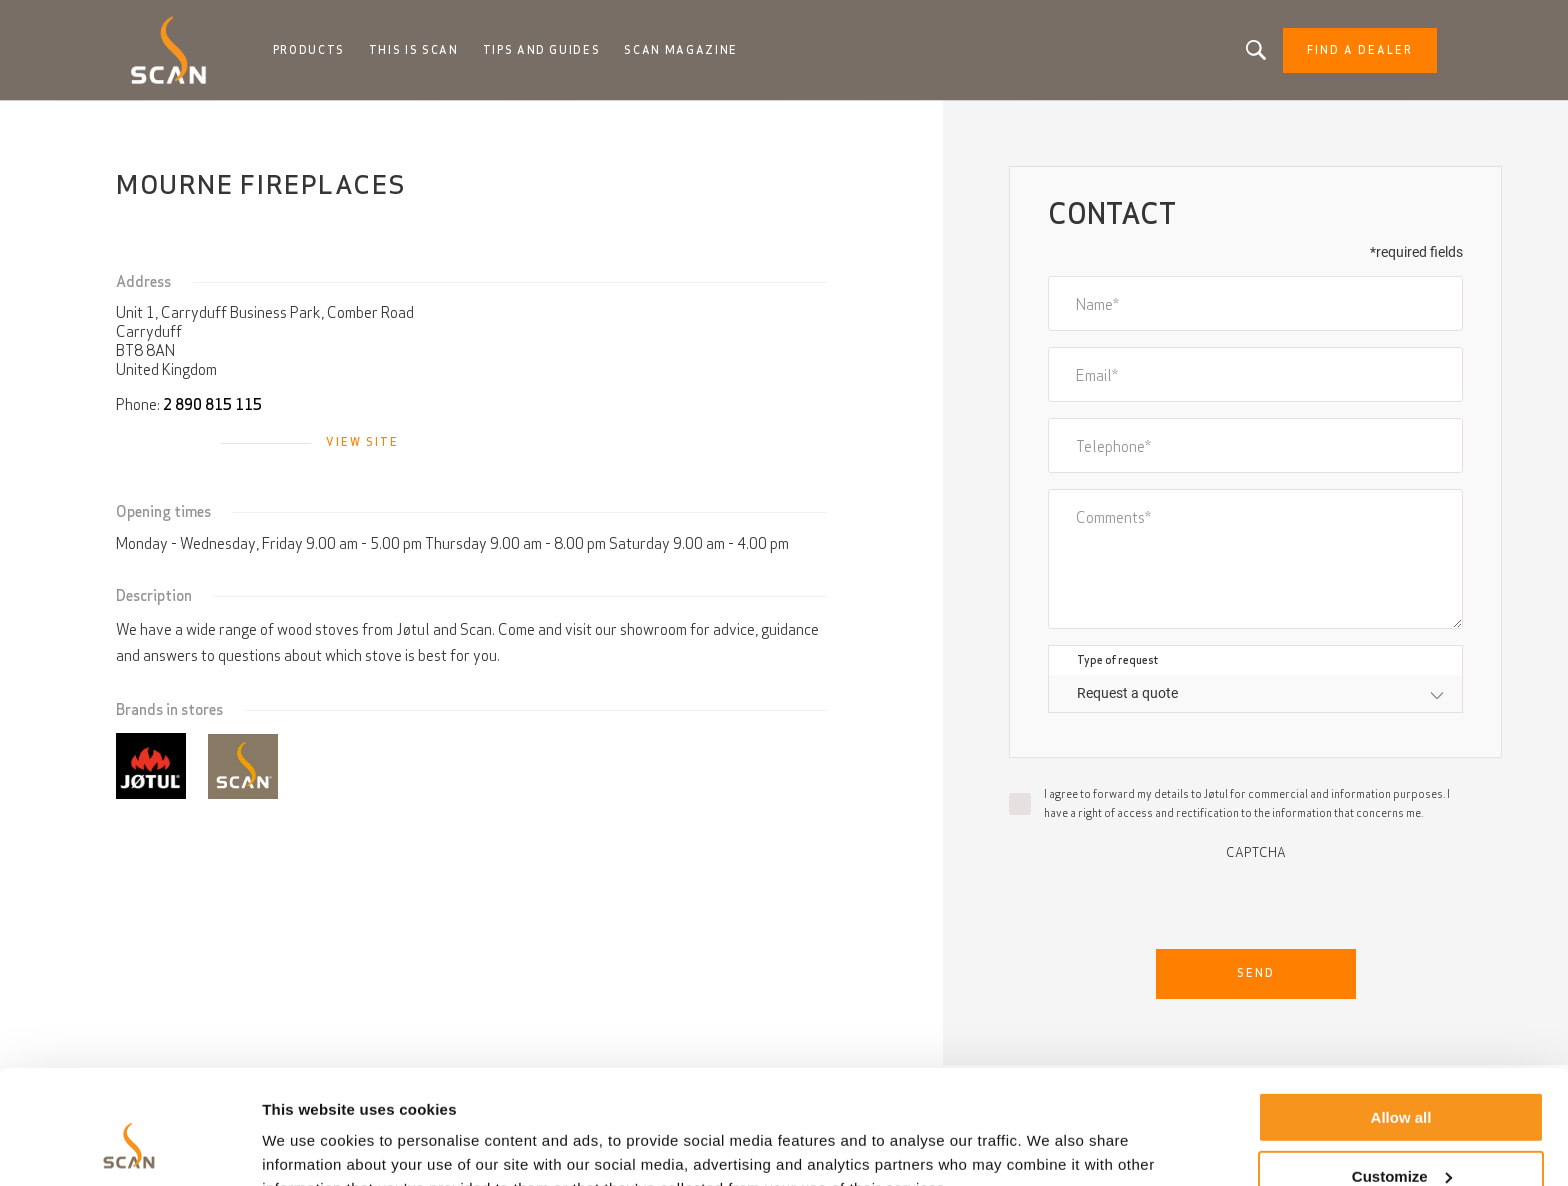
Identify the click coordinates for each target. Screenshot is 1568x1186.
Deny (1401, 1136)
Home (146, 120)
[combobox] (1255, 693)
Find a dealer (1360, 50)
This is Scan (414, 50)
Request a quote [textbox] (1127, 693)
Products (309, 50)
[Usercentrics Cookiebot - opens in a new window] (129, 1147)
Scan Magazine (680, 50)
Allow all (1401, 1019)
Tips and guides (542, 50)
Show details (308, 1145)
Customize (1402, 1078)
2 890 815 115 (212, 404)
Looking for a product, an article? (1256, 50)
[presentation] (1256, 899)
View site (362, 442)
